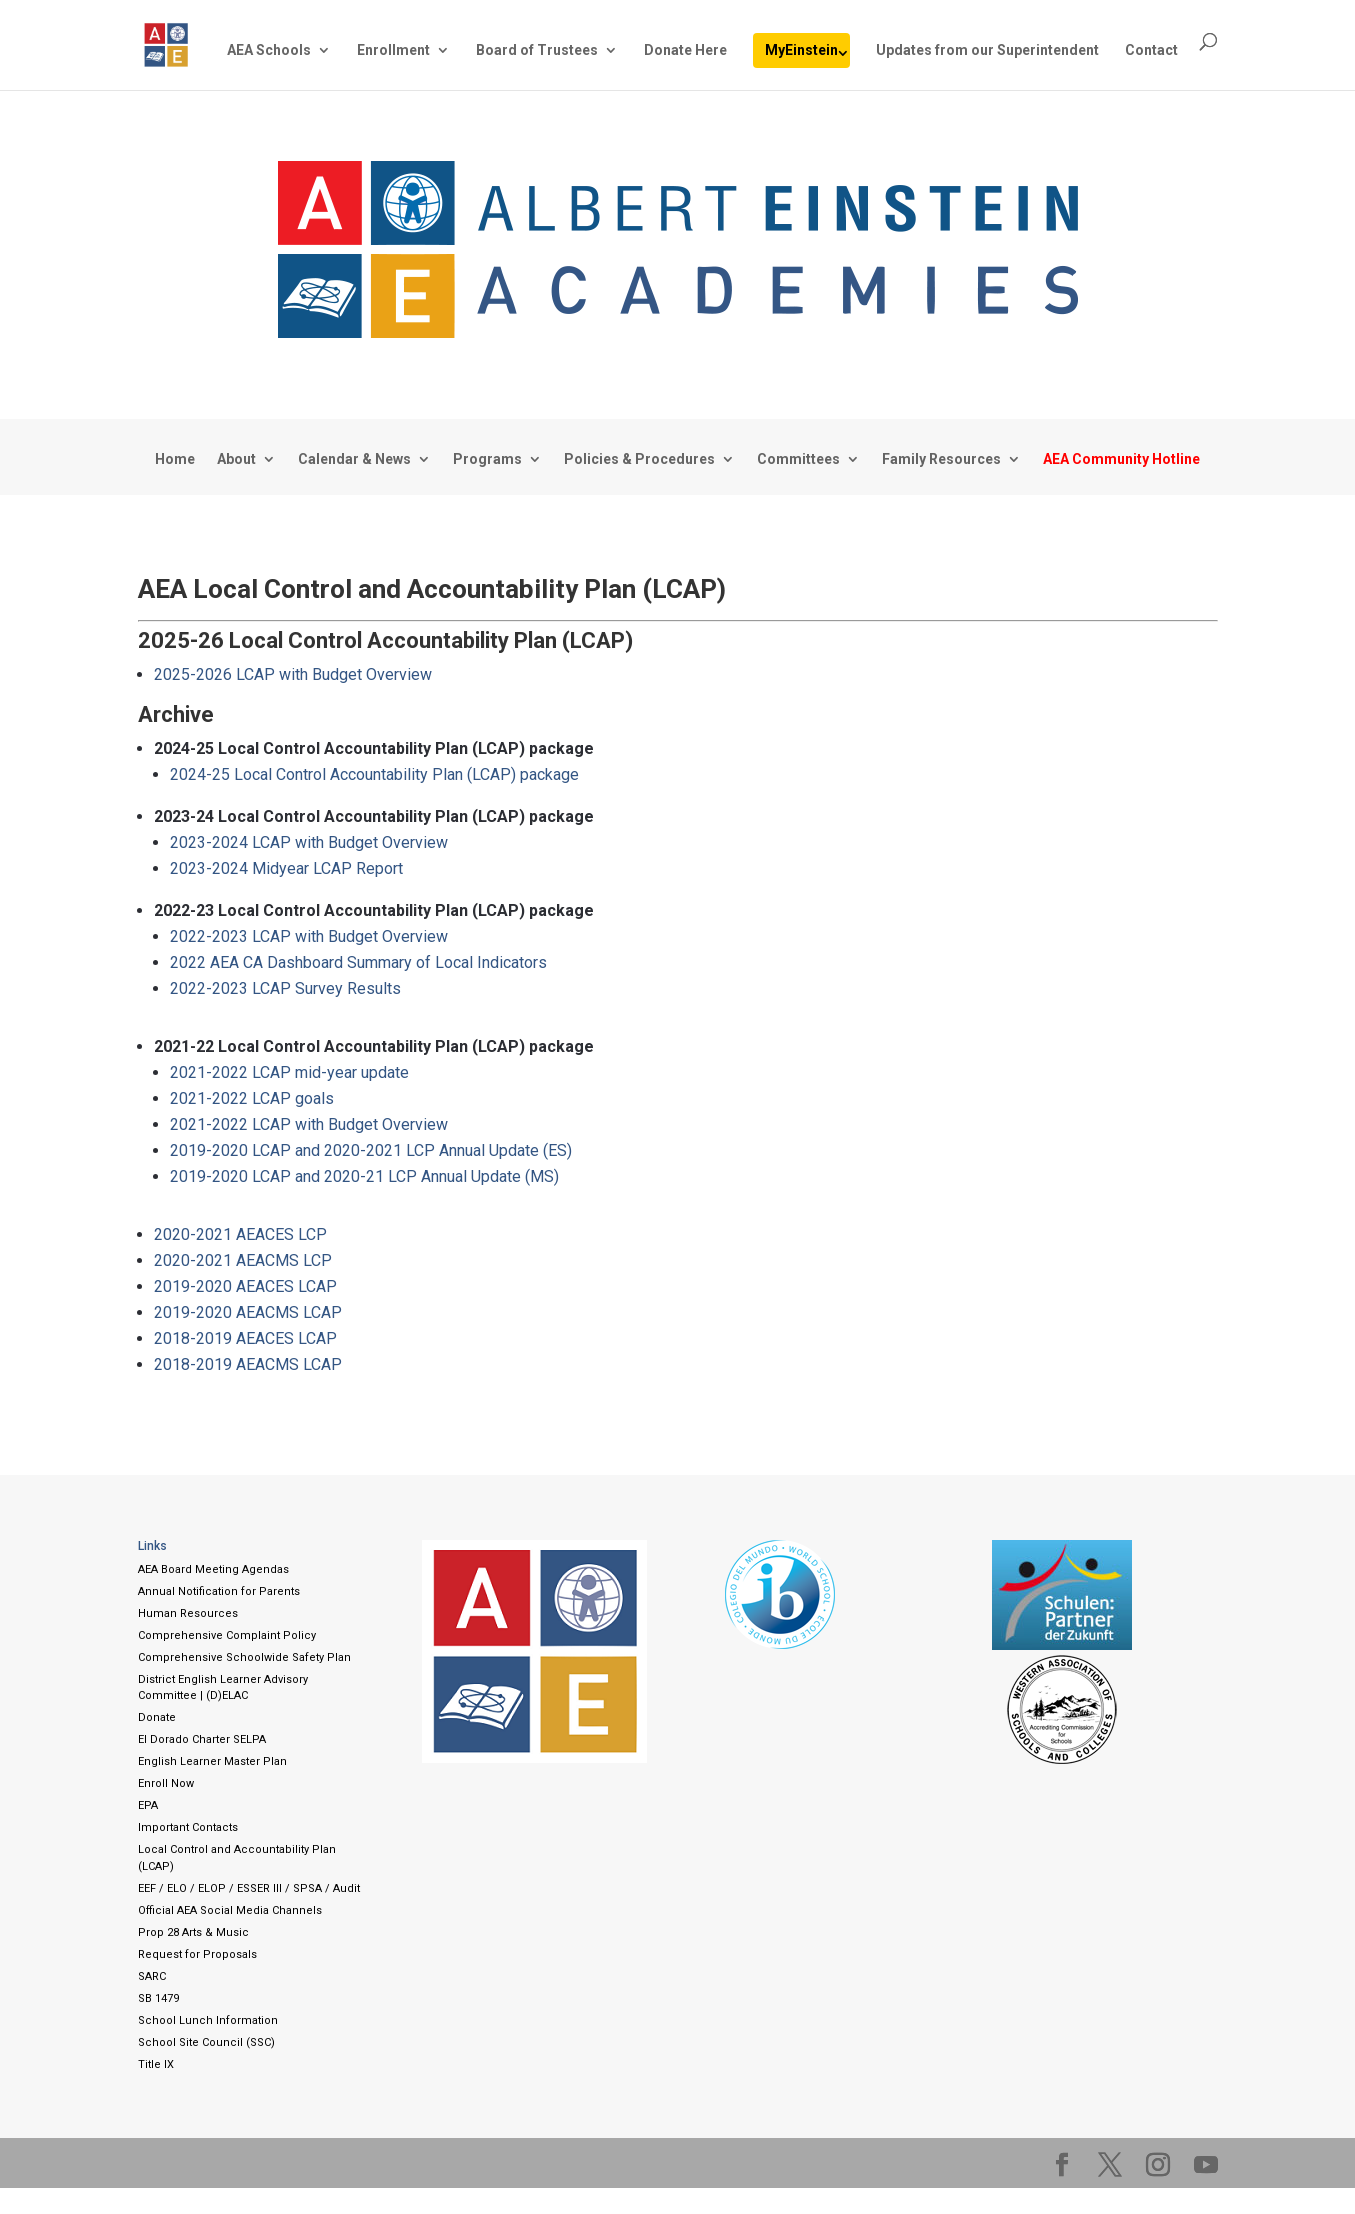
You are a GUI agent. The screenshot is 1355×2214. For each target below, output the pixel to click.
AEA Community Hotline (1121, 459)
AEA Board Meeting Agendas (213, 1569)
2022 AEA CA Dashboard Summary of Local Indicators (358, 962)
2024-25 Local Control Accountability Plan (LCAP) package (374, 774)
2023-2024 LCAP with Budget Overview (309, 842)
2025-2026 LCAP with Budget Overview (293, 674)
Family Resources (941, 459)
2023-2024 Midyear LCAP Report (286, 868)
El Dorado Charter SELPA (202, 1739)
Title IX (156, 2064)
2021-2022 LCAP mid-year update (289, 1072)
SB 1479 (158, 1998)
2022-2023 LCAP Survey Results (285, 988)
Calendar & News (354, 459)
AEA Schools (269, 50)
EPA (148, 1805)
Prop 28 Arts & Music (193, 1932)
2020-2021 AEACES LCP (240, 1234)
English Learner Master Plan (212, 1761)
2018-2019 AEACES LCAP (245, 1338)
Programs (487, 459)
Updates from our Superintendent (987, 50)
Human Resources (188, 1613)
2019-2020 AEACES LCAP (245, 1286)
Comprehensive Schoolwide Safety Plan (244, 1657)
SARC (152, 1976)
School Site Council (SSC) (206, 2042)
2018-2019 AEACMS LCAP (248, 1364)
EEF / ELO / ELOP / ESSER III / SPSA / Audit (249, 1888)
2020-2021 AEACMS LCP (243, 1260)
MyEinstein (801, 50)
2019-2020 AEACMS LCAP (248, 1312)
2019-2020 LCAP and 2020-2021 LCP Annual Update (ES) (371, 1150)
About (236, 459)
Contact (1151, 50)
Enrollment (393, 50)
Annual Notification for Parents (219, 1591)
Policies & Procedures (639, 459)
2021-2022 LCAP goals (252, 1098)
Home (175, 459)
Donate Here (685, 50)
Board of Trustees (537, 50)
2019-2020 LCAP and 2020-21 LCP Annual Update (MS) (364, 1176)
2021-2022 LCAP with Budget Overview (309, 1124)
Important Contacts (188, 1827)
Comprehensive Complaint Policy (227, 1635)
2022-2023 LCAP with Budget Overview (309, 936)
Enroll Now (166, 1783)
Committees (798, 459)
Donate (157, 1717)
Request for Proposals (197, 1954)
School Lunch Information (208, 2020)
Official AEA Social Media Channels (230, 1910)
